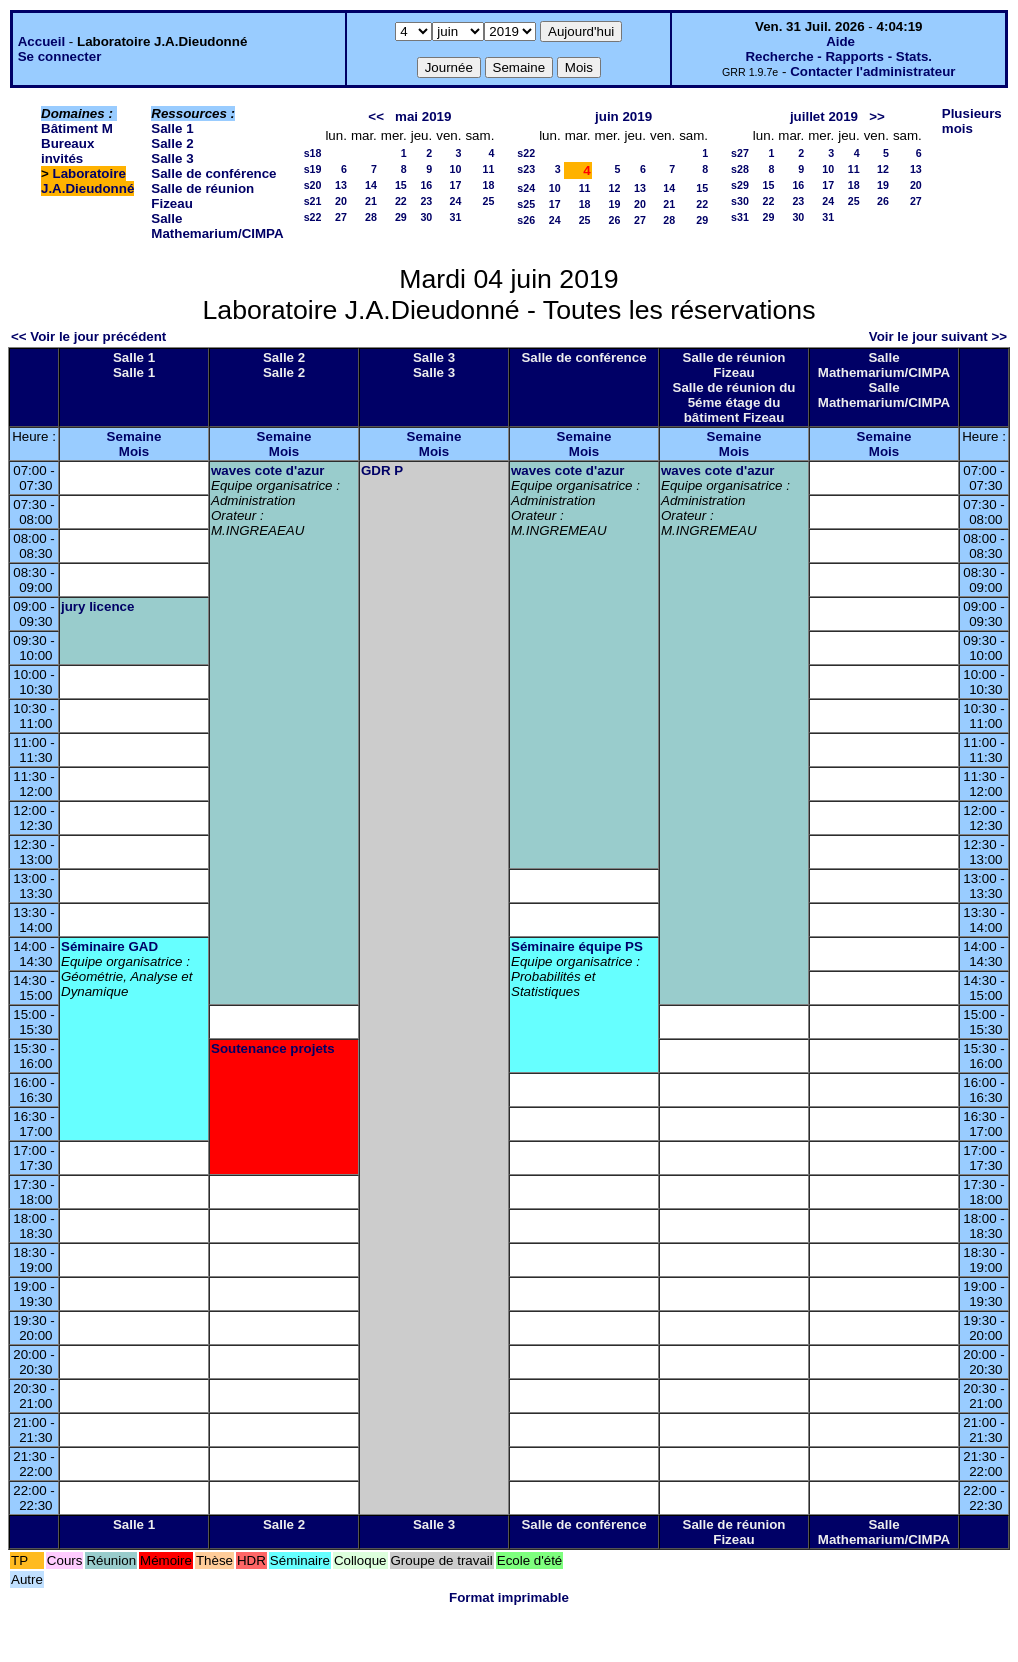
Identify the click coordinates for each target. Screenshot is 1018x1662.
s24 (526, 188)
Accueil (41, 41)
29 (401, 217)
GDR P (382, 470)
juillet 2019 (824, 116)
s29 (740, 185)
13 (341, 185)
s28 (740, 169)
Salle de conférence (213, 173)
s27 (740, 153)
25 (488, 201)
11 (488, 169)
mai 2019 (423, 116)
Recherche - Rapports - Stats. (838, 56)
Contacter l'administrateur (872, 71)
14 (371, 185)
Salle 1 (172, 128)
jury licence (97, 606)
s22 (313, 217)
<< (376, 116)
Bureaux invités (67, 151)
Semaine (134, 436)
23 (426, 201)
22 (401, 201)
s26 (526, 220)
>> (877, 116)
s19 (313, 169)
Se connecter (60, 56)
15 (401, 185)
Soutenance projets (273, 1048)
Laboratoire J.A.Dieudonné (87, 181)
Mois (134, 451)
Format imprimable (509, 1597)
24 (456, 201)
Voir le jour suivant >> (938, 336)
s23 (526, 169)
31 (456, 217)
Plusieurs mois (972, 121)
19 (615, 204)
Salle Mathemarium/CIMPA (217, 226)
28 (371, 217)
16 (426, 185)
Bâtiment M (77, 128)
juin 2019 (623, 116)
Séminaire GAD (109, 946)
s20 (313, 185)
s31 (740, 217)
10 (456, 169)
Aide (840, 41)
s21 (313, 201)
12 (615, 188)
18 (488, 185)
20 (341, 201)
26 (615, 220)
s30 (740, 201)
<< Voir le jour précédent (88, 336)
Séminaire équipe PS (577, 946)
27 (341, 217)
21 (371, 201)
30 (426, 217)
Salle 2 (172, 143)
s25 (526, 204)
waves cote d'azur (268, 470)
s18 (313, 153)
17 (456, 185)
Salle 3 (172, 158)
